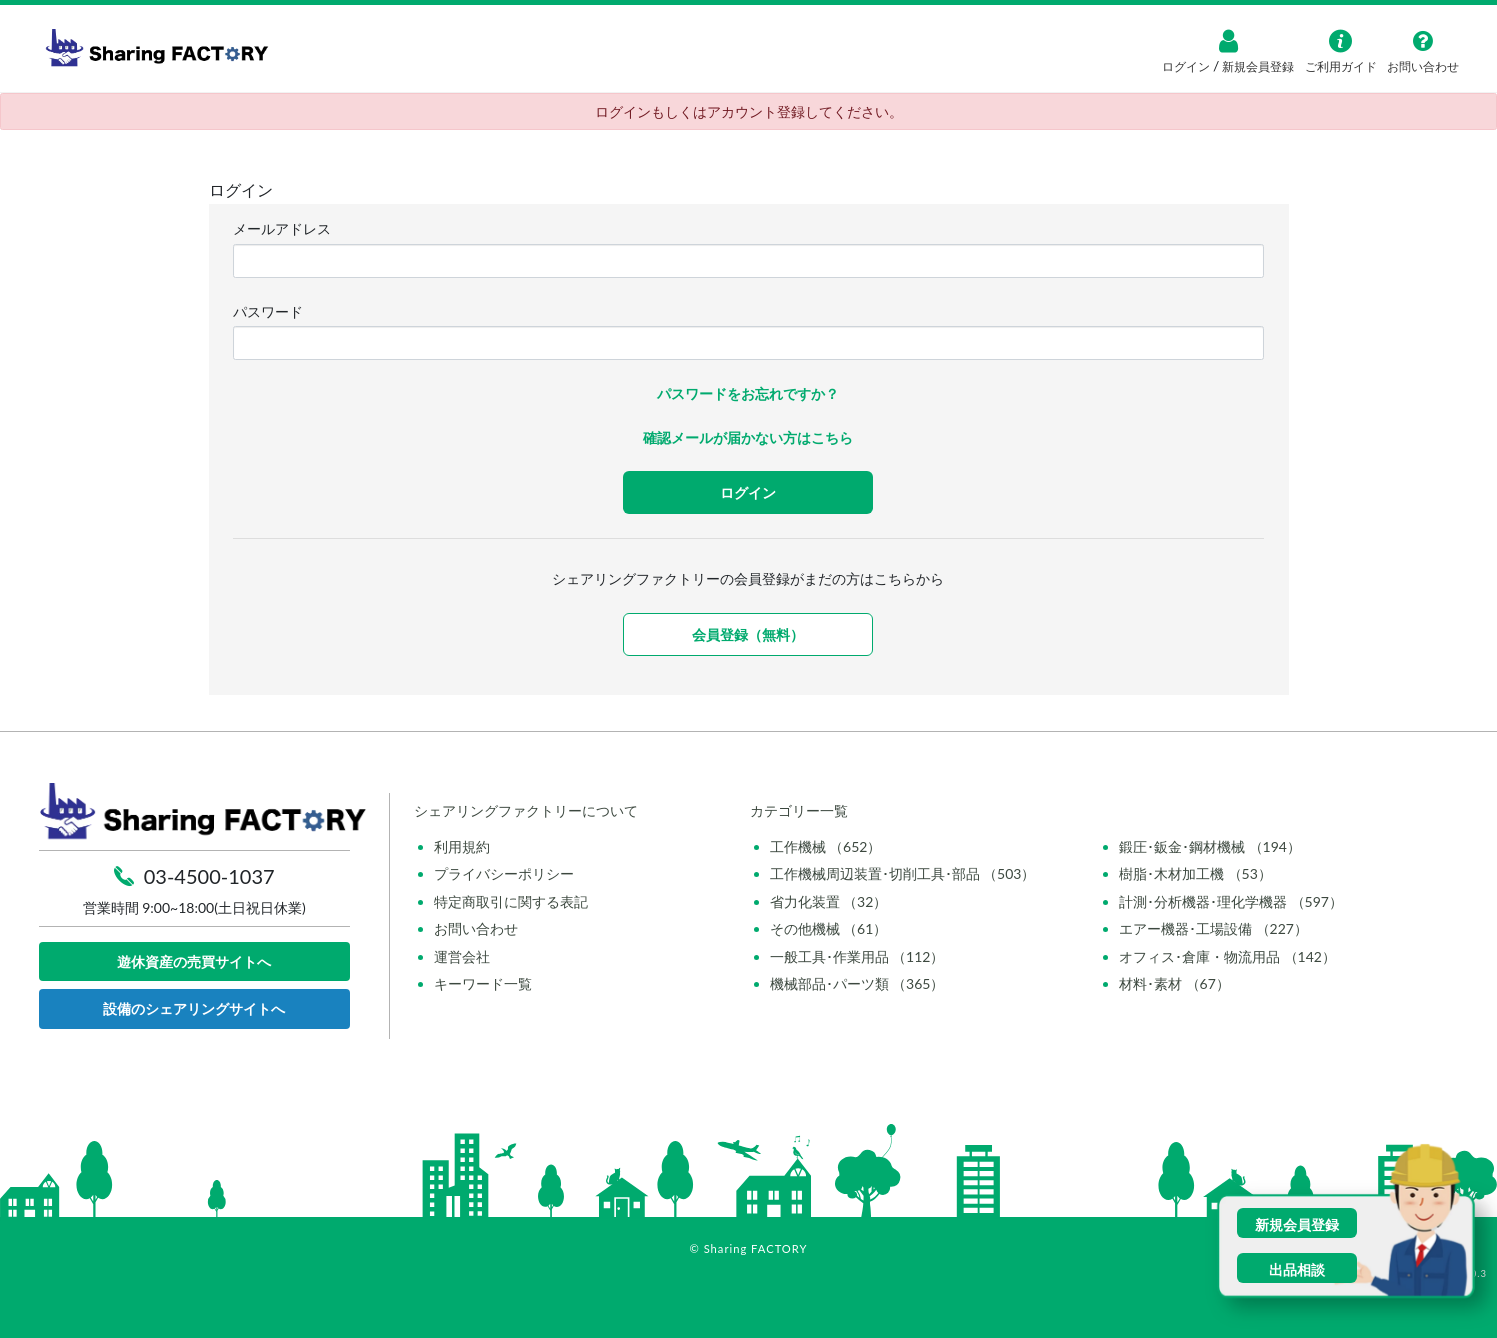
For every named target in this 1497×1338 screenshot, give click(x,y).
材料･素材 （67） (1174, 983)
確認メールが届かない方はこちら (748, 437)
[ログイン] (1228, 41)
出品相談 (1297, 1269)
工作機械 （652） (826, 846)
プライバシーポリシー (504, 873)
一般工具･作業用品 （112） (857, 956)
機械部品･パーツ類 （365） (857, 983)
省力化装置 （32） (829, 901)
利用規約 (462, 846)
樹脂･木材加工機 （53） (1195, 873)
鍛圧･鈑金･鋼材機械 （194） (1210, 846)
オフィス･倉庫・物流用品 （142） (1227, 956)
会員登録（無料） (748, 634)
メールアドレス (282, 228)
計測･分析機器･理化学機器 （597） (1231, 901)
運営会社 (462, 956)
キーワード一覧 (483, 983)
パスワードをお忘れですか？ (748, 393)
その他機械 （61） (829, 928)
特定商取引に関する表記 (511, 901)
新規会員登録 (1256, 66)
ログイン (1187, 66)
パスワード (268, 311)
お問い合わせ (476, 928)
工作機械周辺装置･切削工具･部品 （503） (903, 873)
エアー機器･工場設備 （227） (1213, 928)
